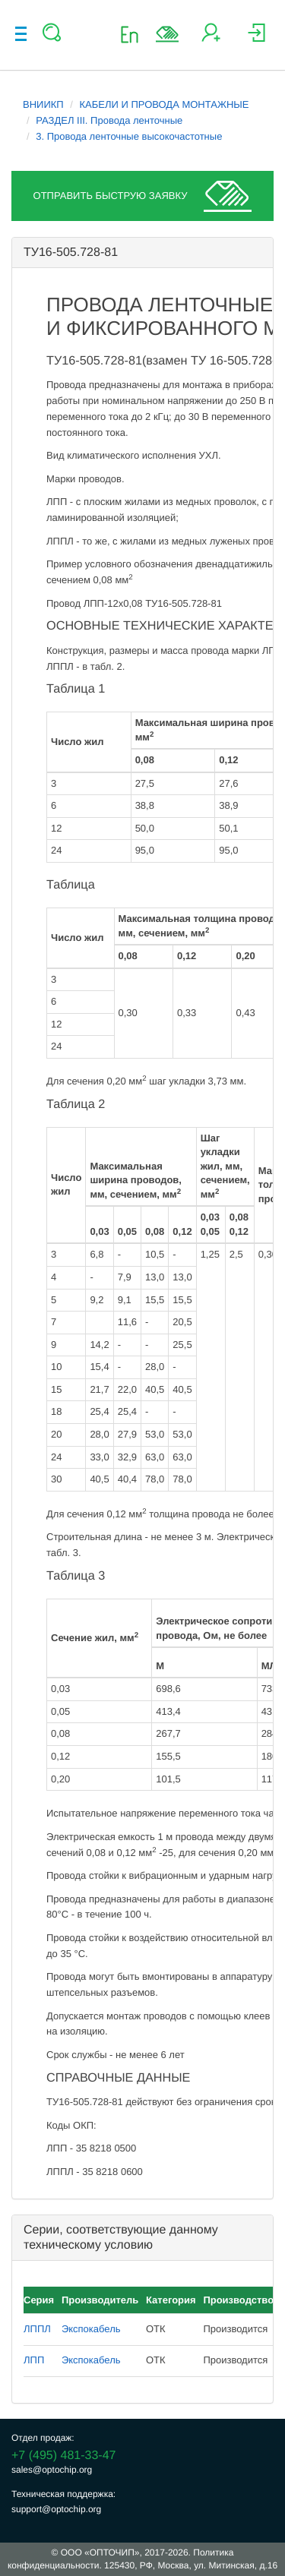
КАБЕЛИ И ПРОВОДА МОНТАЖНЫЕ (164, 104)
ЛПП (34, 2360)
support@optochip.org (56, 2509)
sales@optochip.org (51, 2469)
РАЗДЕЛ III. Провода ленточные (109, 120)
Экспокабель (91, 2328)
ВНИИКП (43, 104)
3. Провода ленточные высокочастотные (129, 136)
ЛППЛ (37, 2328)
